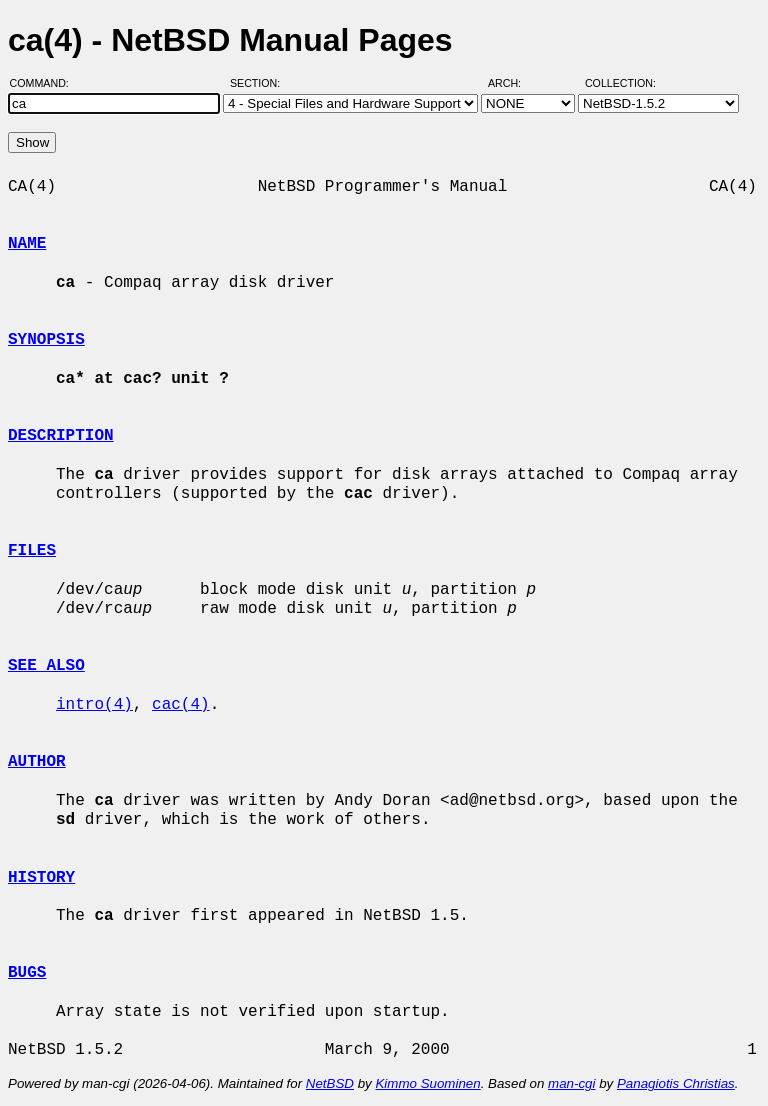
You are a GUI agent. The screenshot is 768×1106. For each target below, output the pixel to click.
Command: (45, 83)
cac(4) (181, 705)
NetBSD (330, 1083)
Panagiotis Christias (676, 1083)
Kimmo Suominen (427, 1083)
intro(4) (94, 705)
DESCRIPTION (61, 436)
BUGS (27, 973)
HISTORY (41, 878)
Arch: (513, 83)
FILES (32, 551)
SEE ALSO (46, 666)
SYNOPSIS (46, 340)
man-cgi (571, 1083)
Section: (259, 83)
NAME (27, 244)
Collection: (620, 83)
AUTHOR (37, 762)
